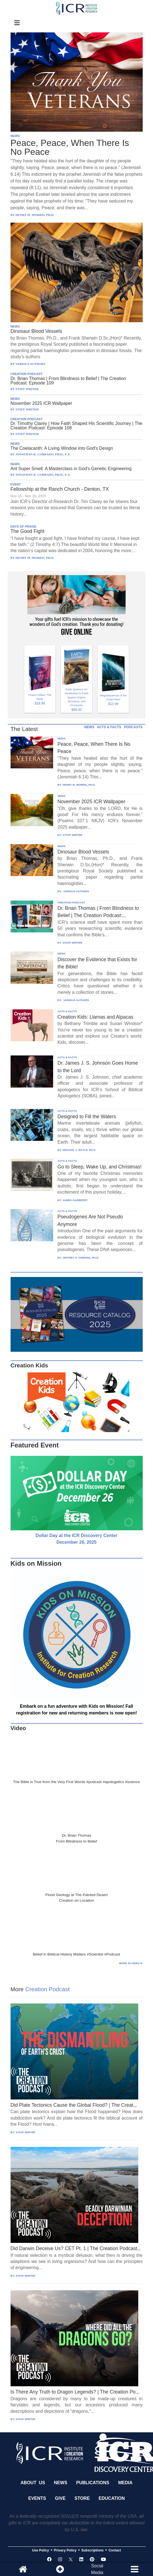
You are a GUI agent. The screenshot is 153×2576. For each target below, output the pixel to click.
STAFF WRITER (72, 834)
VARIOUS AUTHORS (76, 891)
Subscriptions (93, 2550)
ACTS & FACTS (109, 727)
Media (125, 2482)
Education (112, 2498)
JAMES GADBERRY (75, 1200)
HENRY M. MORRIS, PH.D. (79, 784)
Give (60, 2498)
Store (82, 2498)
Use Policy (40, 2550)
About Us (33, 2482)
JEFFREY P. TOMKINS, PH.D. (81, 1257)
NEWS (15, 136)
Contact (114, 2550)
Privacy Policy (65, 2550)
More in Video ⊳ (130, 1963)
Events (37, 2498)
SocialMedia (97, 2569)
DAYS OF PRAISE (23, 526)
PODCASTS (133, 727)
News (60, 2482)
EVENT (16, 484)
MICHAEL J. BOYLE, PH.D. (79, 1149)
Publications (92, 2482)
